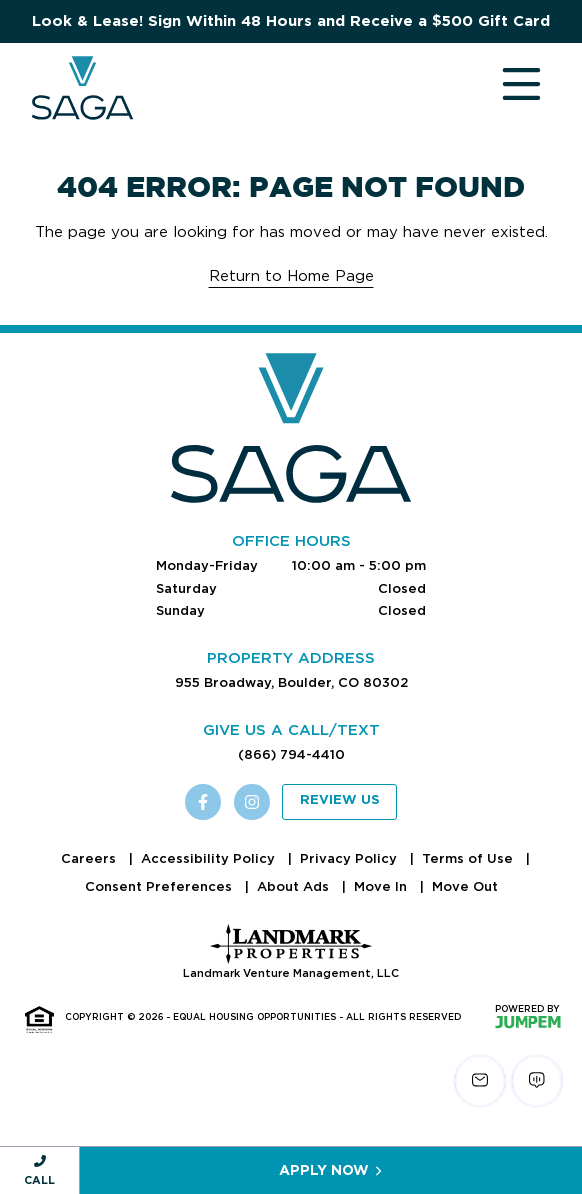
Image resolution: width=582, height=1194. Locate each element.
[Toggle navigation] (502, 88)
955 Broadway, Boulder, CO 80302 (291, 682)
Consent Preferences (160, 886)
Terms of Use (469, 858)
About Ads (295, 886)
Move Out (465, 886)
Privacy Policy (350, 858)
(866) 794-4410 (291, 754)
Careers (90, 858)
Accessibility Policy (210, 858)
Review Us (340, 800)
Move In (382, 886)
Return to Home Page (291, 276)
